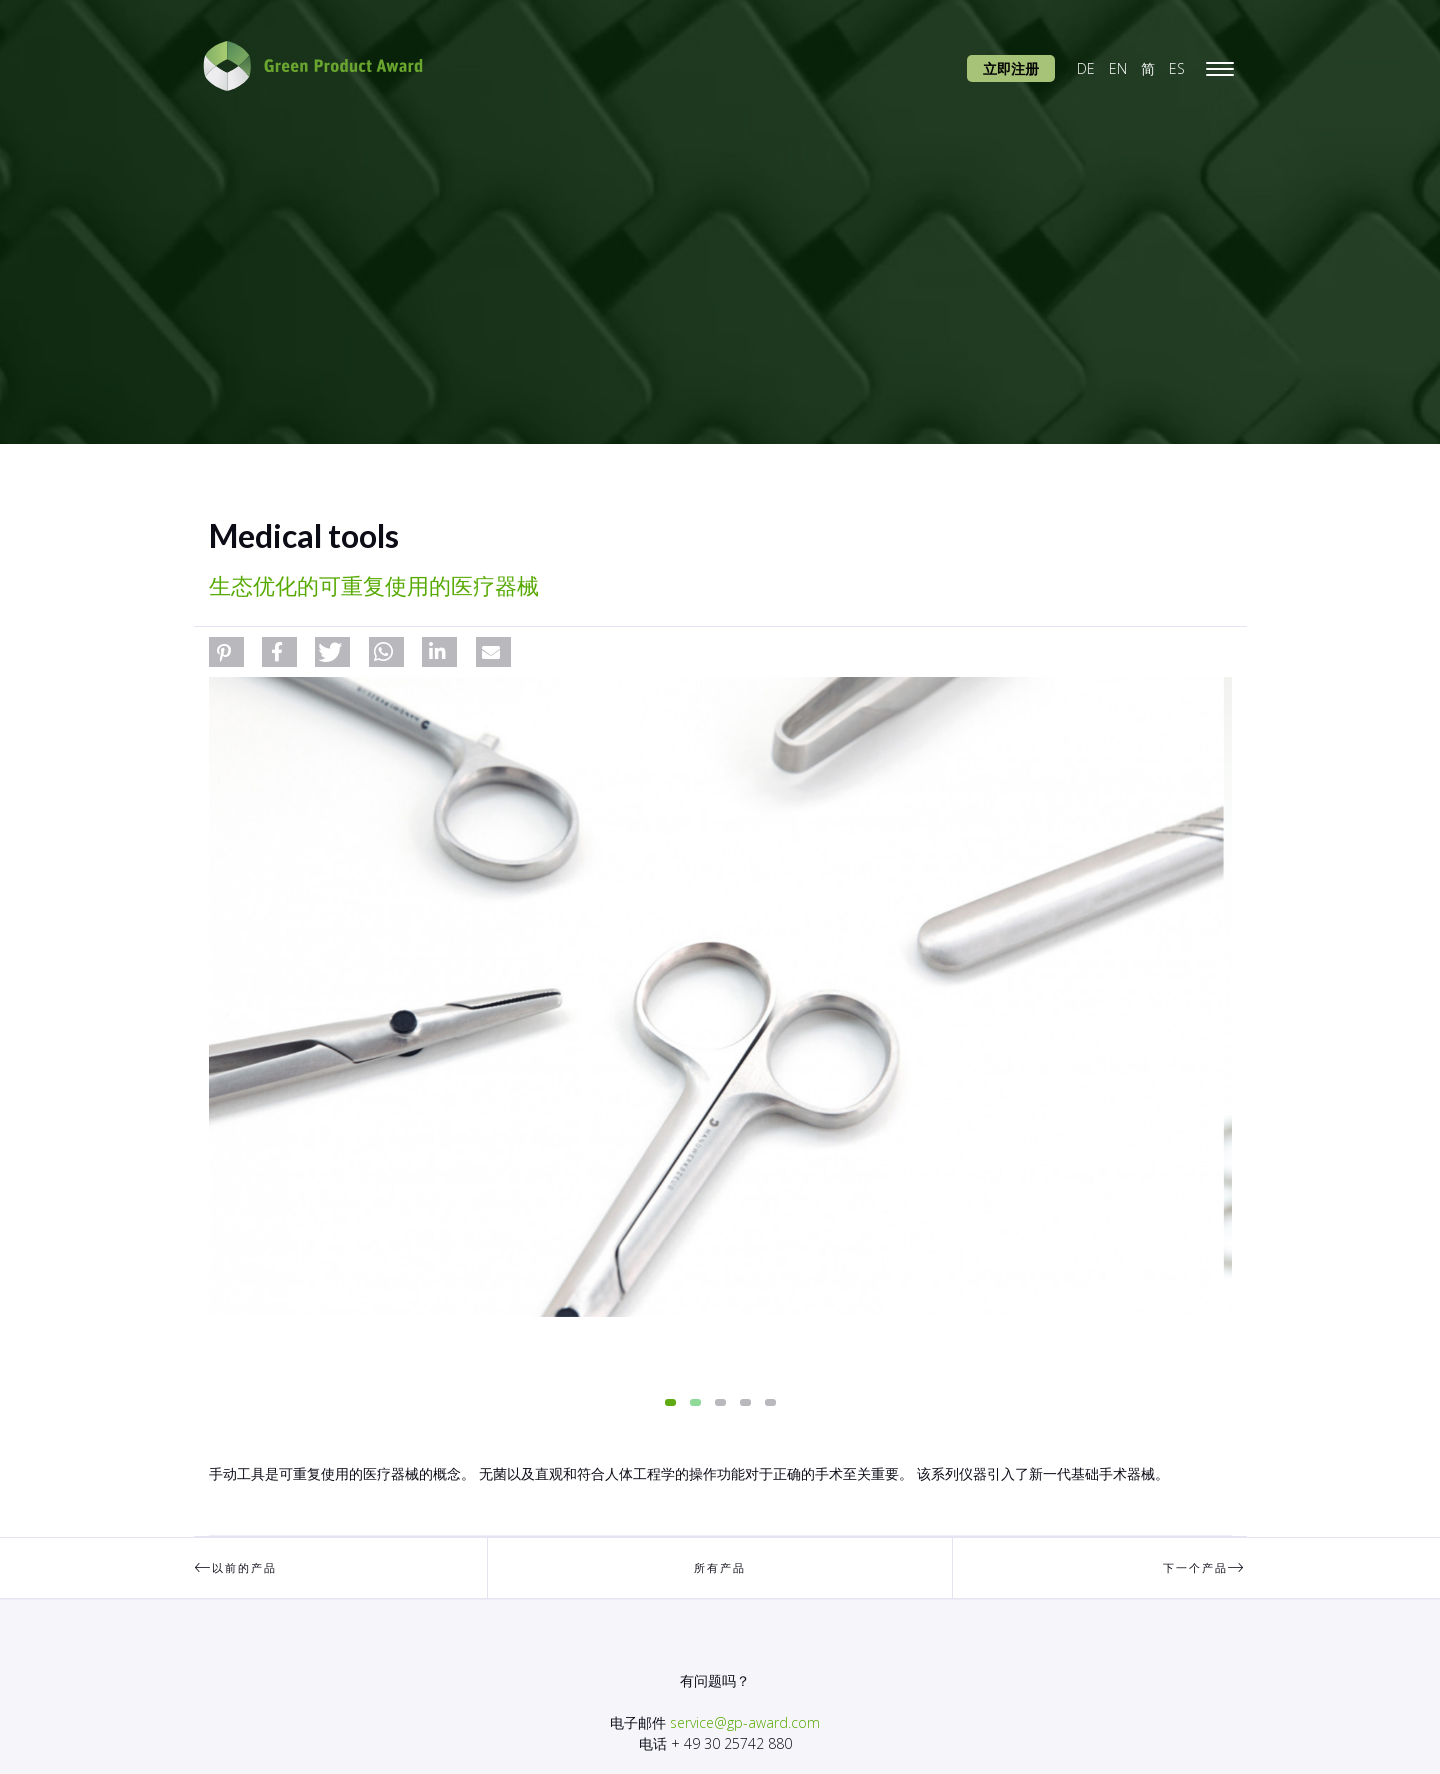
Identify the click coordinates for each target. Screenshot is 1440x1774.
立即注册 (1011, 68)
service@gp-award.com (745, 1722)
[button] (226, 652)
